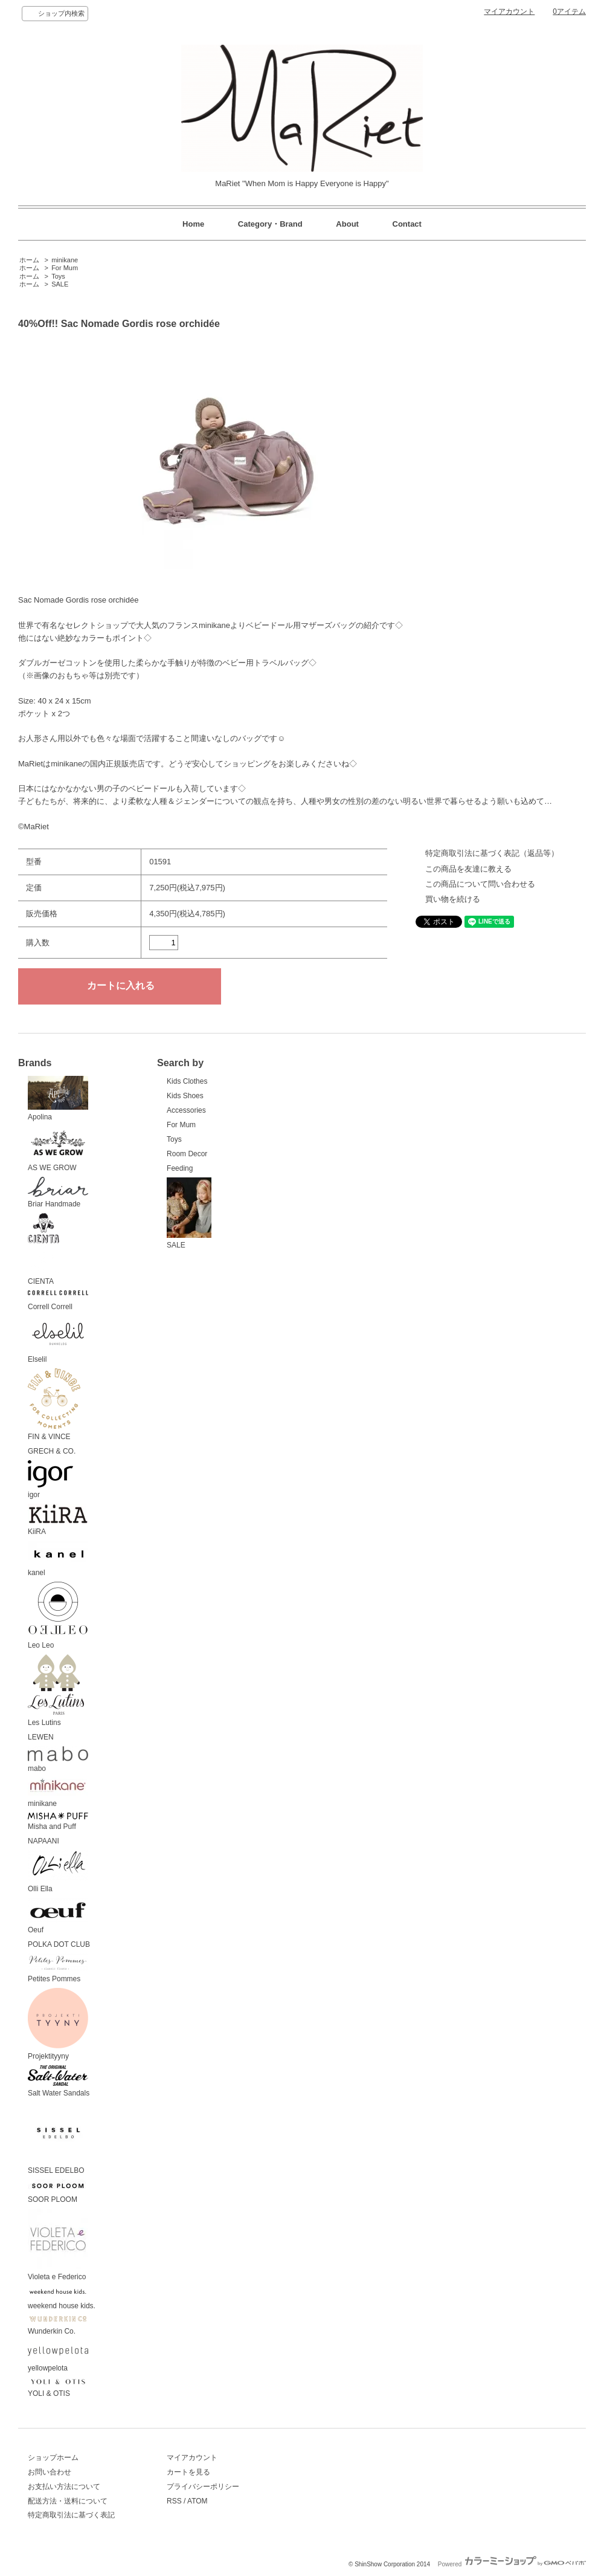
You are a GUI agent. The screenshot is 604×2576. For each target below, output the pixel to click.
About (347, 223)
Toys (58, 276)
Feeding (180, 1168)
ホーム (29, 260)
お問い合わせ (49, 2472)
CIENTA (43, 1249)
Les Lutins (56, 1690)
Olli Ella (58, 1871)
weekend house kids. (61, 2298)
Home (193, 223)
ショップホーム (53, 2457)
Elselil (58, 1340)
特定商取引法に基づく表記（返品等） (492, 853)
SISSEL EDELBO (58, 2138)
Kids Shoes (185, 1096)
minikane (64, 260)
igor (50, 1480)
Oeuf (58, 1916)
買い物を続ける (452, 899)
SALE (59, 284)
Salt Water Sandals (58, 2081)
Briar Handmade (58, 1193)
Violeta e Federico (58, 2245)
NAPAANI (43, 1841)
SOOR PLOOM (58, 2192)
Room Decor (187, 1154)
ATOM (197, 2501)
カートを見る (188, 2472)
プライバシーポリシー (203, 2486)
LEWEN (41, 1737)
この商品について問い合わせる (480, 883)
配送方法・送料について (68, 2501)
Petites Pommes (58, 1968)
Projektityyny (58, 2024)
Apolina (58, 1099)
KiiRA (58, 1520)
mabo (58, 1759)
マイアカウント (509, 11)
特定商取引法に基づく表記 (71, 2515)
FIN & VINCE (54, 1404)
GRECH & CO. (52, 1451)
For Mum (64, 267)
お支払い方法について (64, 2486)
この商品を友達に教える (468, 868)
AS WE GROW (58, 1149)
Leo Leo (58, 1615)
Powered (512, 2564)
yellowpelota (58, 2356)
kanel (58, 1559)
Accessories (186, 1110)
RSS (174, 2501)
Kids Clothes (187, 1081)
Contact (407, 223)
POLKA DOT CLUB (59, 1944)
